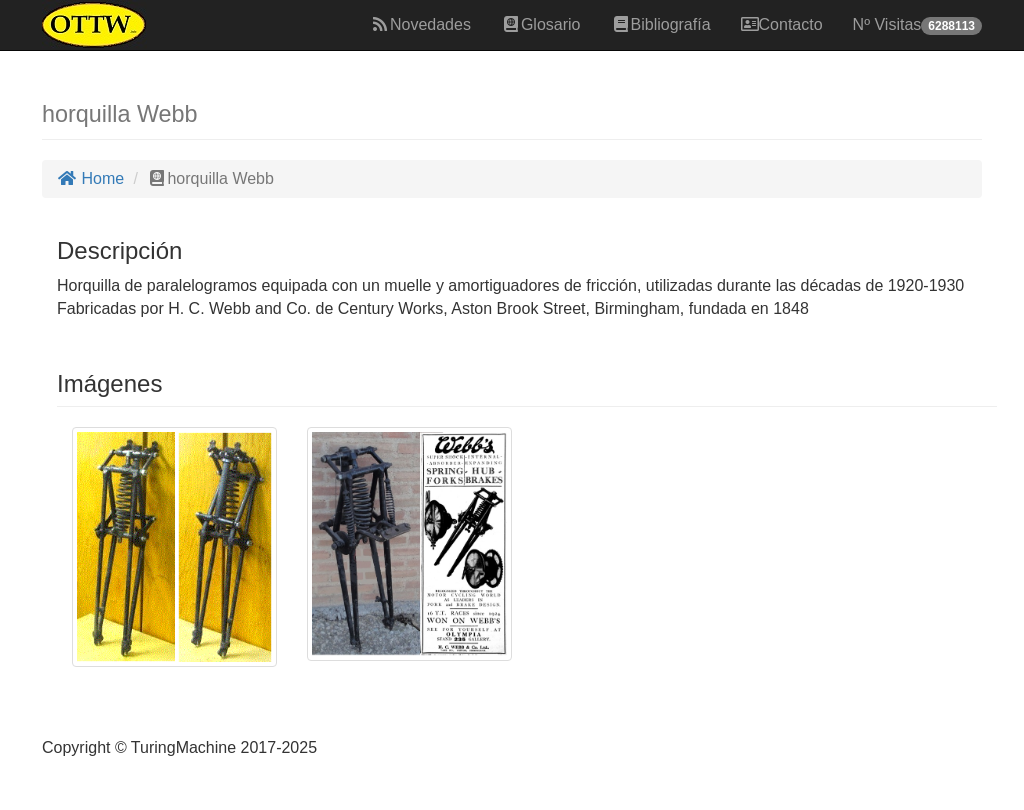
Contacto (782, 24)
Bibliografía (661, 24)
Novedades (420, 24)
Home (90, 178)
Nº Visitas (917, 25)
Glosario (541, 24)
